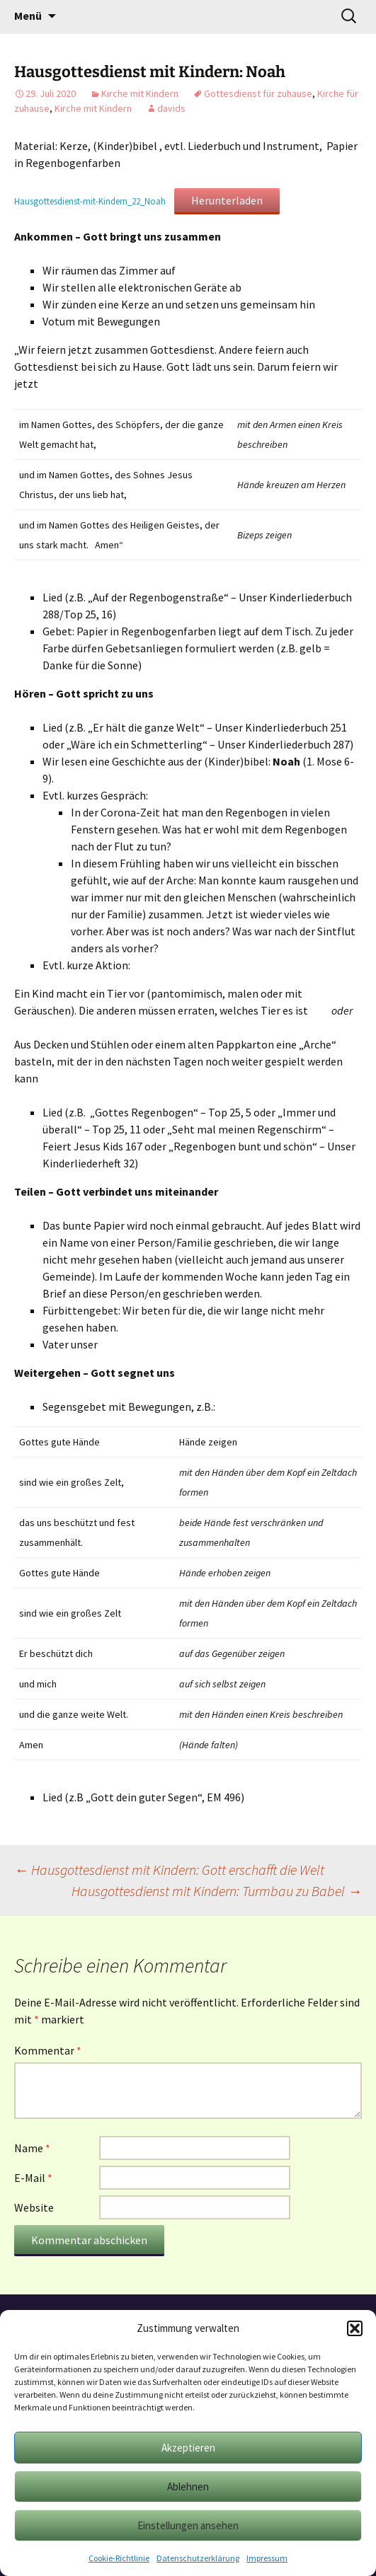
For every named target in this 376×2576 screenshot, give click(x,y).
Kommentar (47, 2050)
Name (32, 2148)
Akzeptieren (188, 2447)
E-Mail (33, 2178)
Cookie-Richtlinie (119, 2558)
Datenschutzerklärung (197, 2558)
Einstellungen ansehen (188, 2525)
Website (34, 2207)
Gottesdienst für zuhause (258, 93)
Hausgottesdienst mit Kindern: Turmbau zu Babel (217, 1891)
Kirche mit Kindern (139, 93)
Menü (28, 15)
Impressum (266, 2558)
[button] (355, 2328)
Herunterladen (227, 200)
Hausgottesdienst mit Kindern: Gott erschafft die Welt (169, 1869)
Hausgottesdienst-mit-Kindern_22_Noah (90, 201)
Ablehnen (188, 2486)
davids (171, 108)
